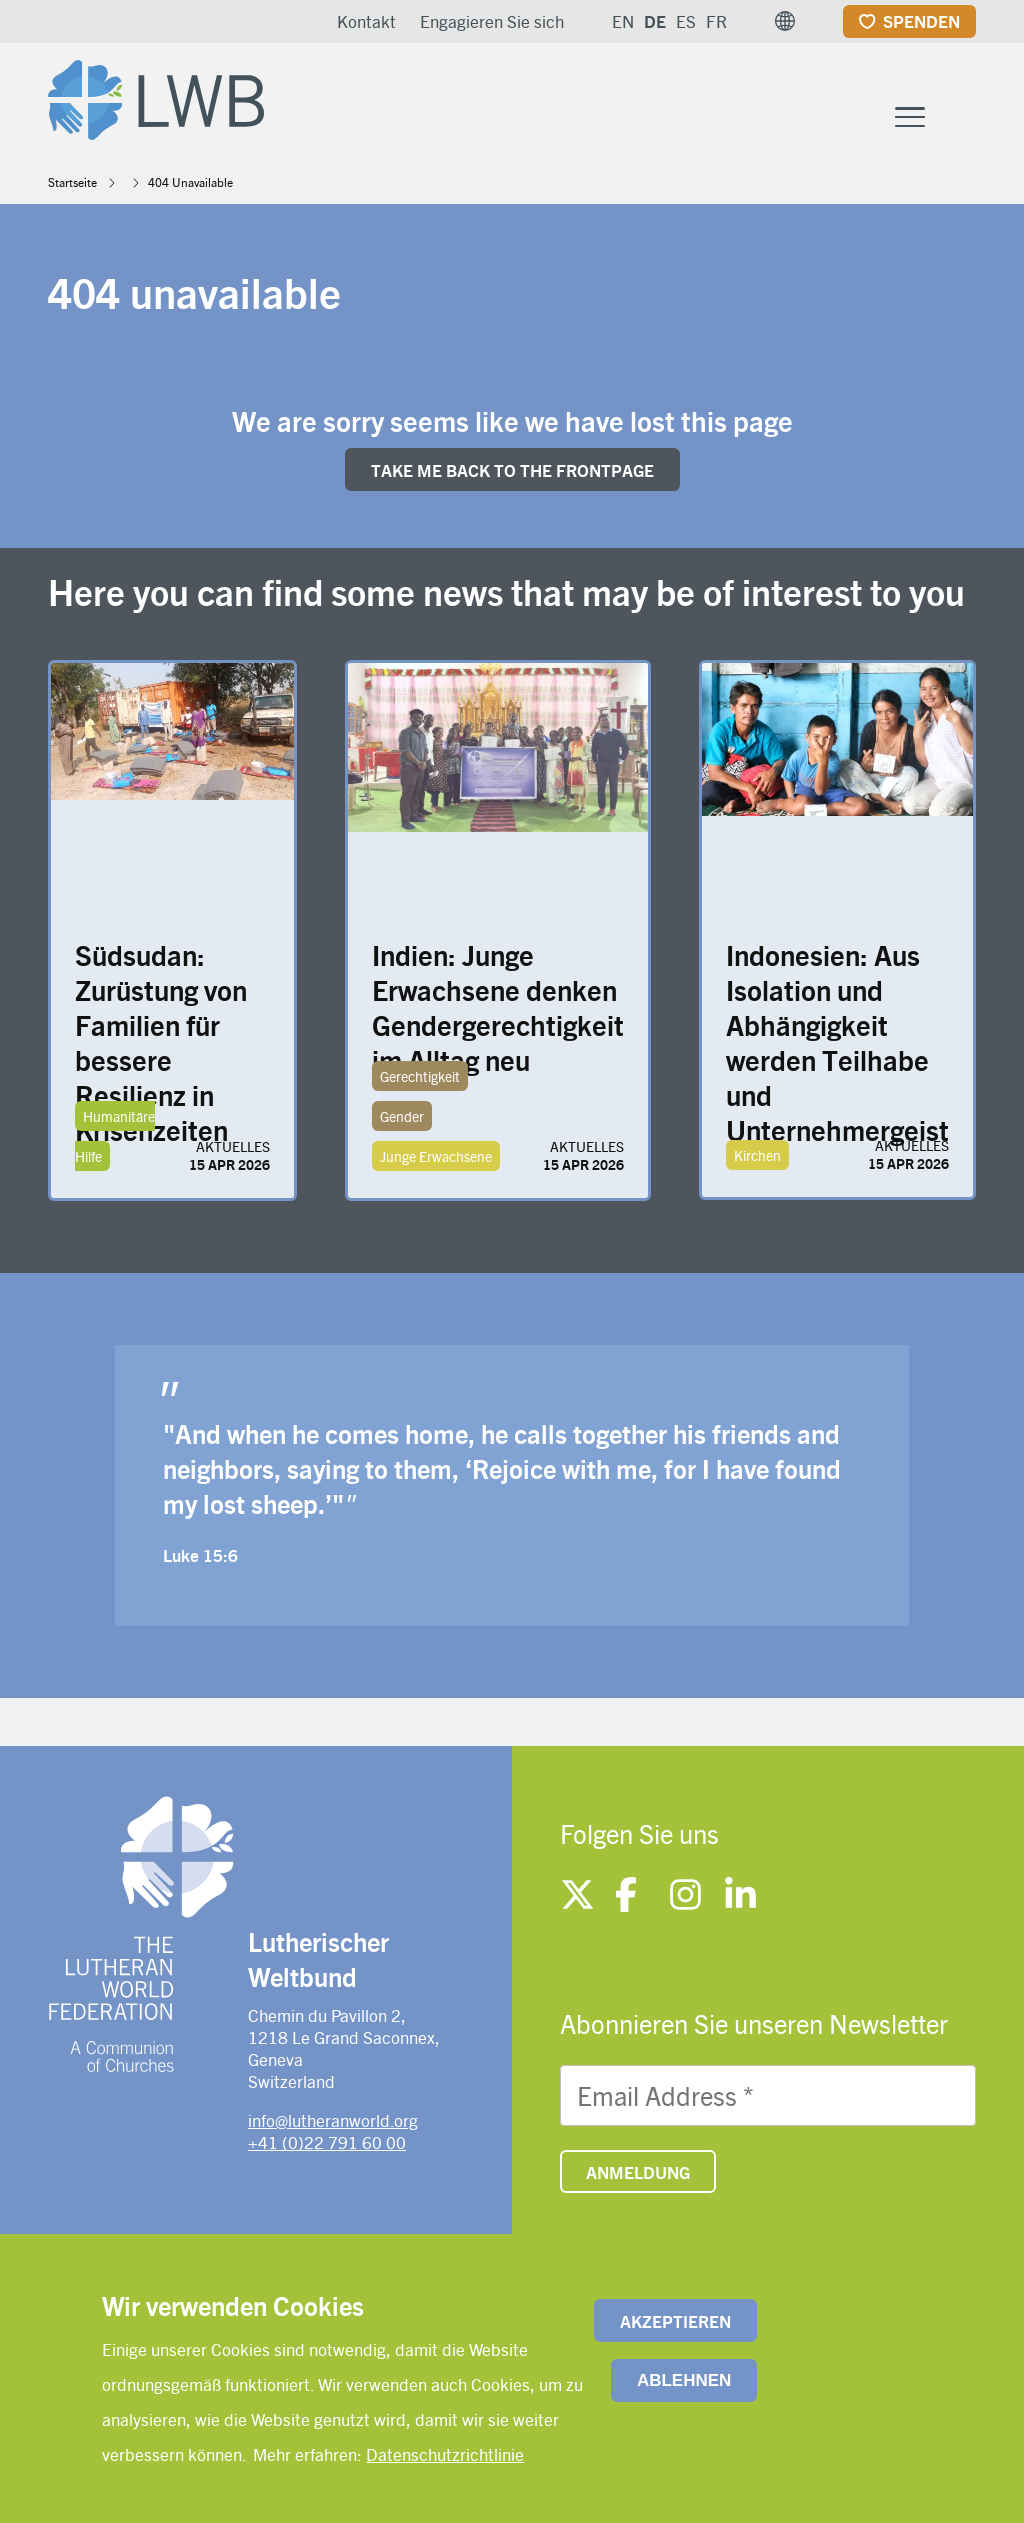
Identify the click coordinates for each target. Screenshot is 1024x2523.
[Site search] (962, 116)
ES (686, 21)
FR (716, 21)
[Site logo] (156, 96)
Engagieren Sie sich (492, 21)
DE (655, 21)
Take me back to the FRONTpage (512, 470)
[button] (785, 21)
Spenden (921, 21)
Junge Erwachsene (436, 1156)
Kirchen (757, 1155)
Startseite (72, 182)
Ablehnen (684, 2380)
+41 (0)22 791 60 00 (327, 2142)
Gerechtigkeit (420, 1076)
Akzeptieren (675, 2321)
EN (623, 21)
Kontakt (366, 21)
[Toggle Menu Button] (910, 114)
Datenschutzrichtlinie (445, 2454)
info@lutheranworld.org (333, 2120)
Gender (402, 1116)
